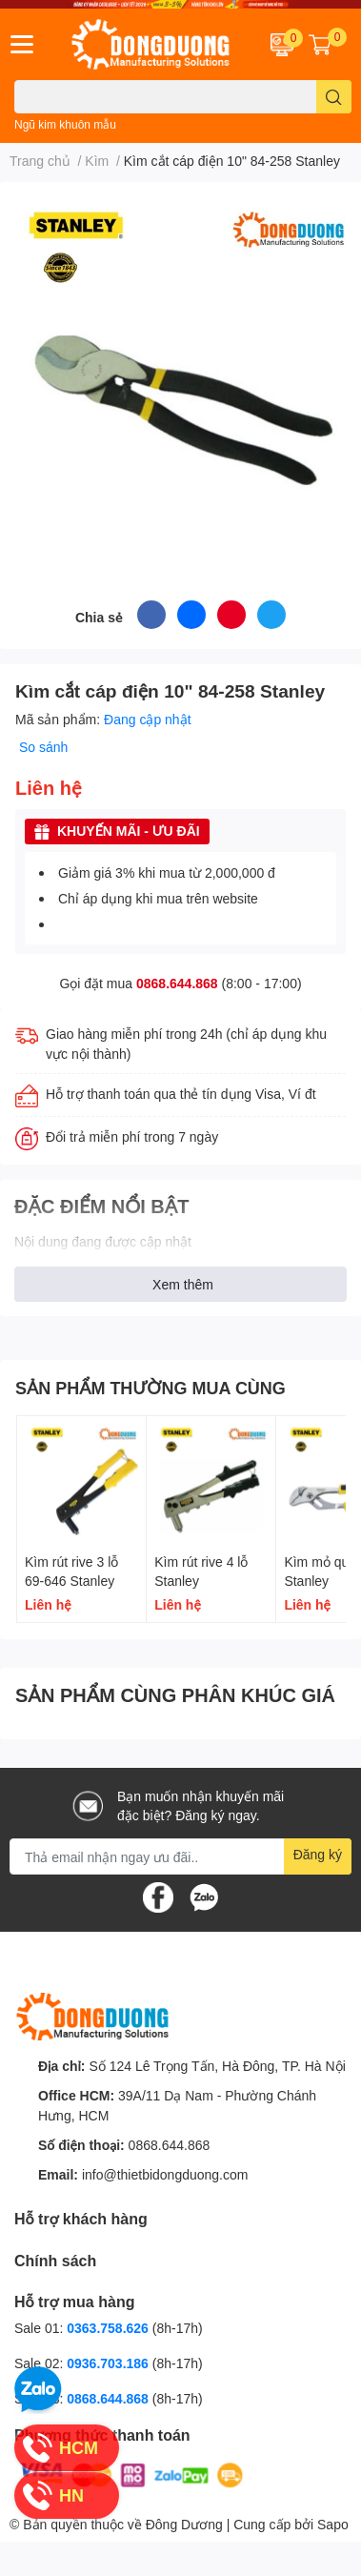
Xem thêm (182, 1284)
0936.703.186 (109, 2363)
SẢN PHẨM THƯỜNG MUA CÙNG (150, 1387)
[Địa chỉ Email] (180, 1856)
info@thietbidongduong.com (165, 2174)
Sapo (333, 2524)
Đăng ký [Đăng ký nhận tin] (317, 1854)
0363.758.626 (109, 2328)
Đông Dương (184, 2524)
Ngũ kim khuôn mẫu (65, 124)
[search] (333, 96)
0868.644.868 (177, 983)
